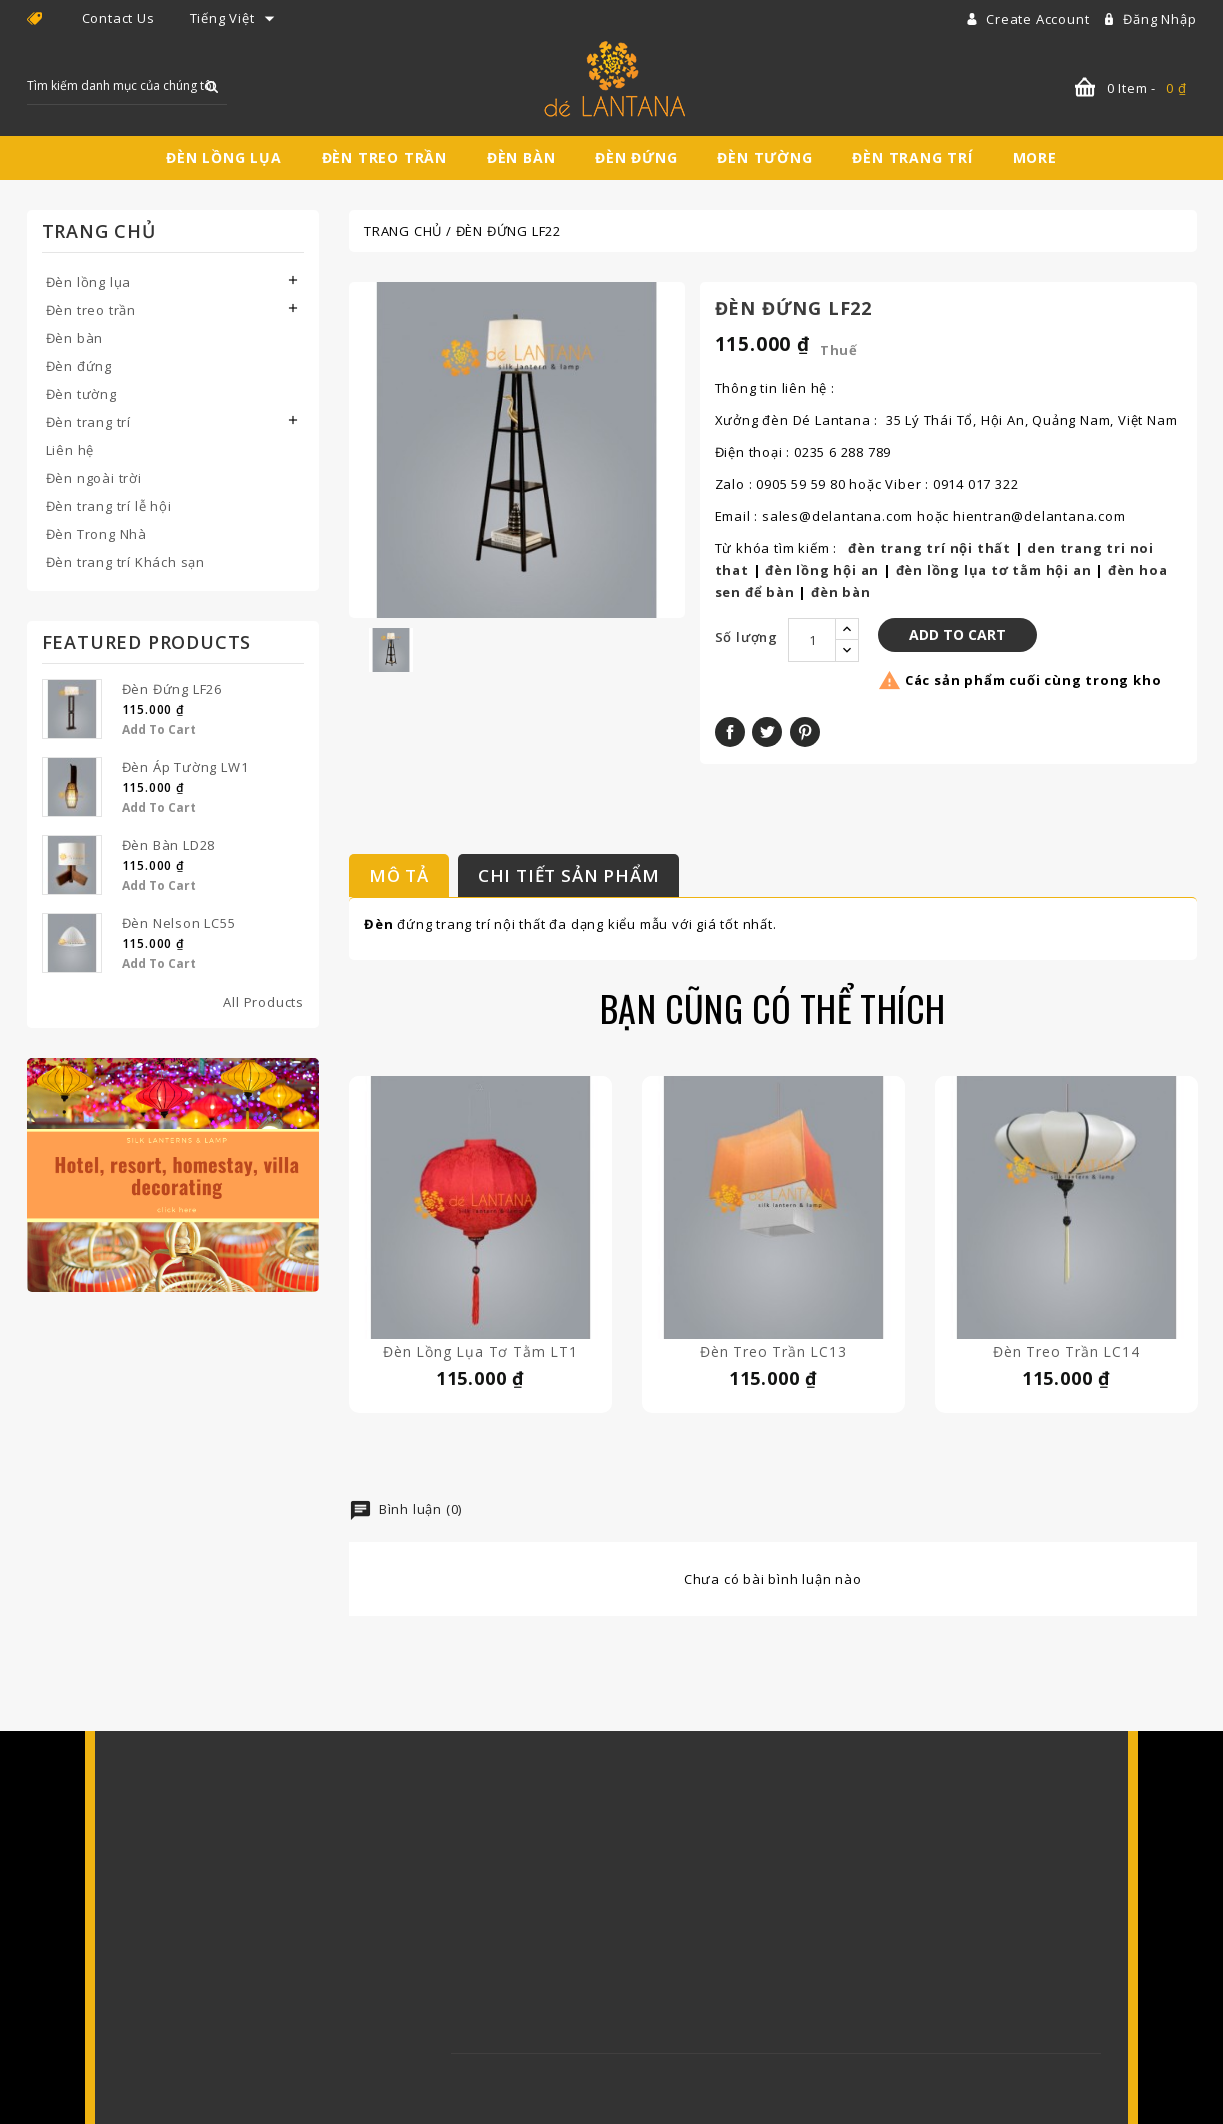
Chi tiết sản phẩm (569, 875)
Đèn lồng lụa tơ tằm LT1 (480, 1351)
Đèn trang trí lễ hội (109, 506)
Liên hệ (70, 450)
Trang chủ (99, 231)
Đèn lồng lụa (224, 157)
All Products (263, 1002)
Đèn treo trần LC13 (773, 1351)
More (1035, 157)
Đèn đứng (636, 157)
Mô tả (399, 875)
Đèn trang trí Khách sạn (125, 562)
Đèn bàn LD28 (169, 845)
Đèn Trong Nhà (96, 534)
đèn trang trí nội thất (929, 548)
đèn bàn (841, 592)
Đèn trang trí (912, 157)
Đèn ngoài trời (94, 478)
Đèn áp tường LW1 (185, 767)
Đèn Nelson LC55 (179, 923)
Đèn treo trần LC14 (1066, 1351)
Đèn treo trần (384, 157)
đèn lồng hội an (822, 570)
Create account (1039, 19)
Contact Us (118, 18)
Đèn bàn (521, 157)
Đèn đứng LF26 (172, 689)
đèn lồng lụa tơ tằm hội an (994, 570)
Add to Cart (159, 729)
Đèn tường (764, 157)
